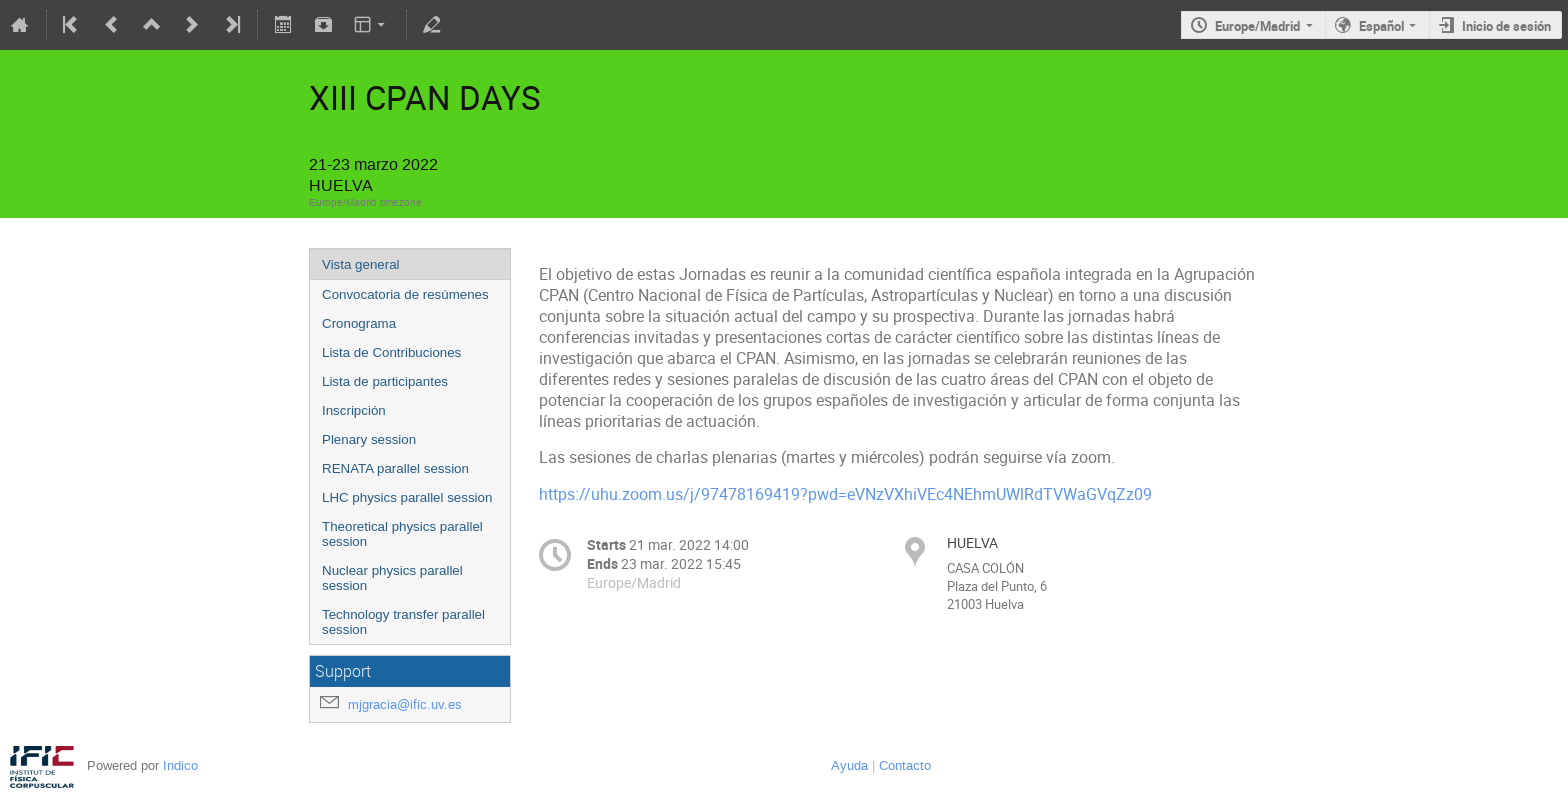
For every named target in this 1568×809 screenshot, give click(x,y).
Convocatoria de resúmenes (405, 294)
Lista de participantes (385, 381)
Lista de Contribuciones (391, 352)
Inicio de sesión (1506, 26)
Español (1381, 26)
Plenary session (369, 439)
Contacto (905, 765)
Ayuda (849, 765)
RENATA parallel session (395, 468)
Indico (180, 765)
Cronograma (359, 323)
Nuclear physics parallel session (392, 578)
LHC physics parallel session (407, 497)
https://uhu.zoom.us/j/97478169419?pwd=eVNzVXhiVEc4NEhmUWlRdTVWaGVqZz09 (845, 494)
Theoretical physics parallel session (402, 534)
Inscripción (354, 410)
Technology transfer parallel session (403, 622)
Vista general (361, 264)
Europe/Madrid (1257, 26)
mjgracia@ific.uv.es (405, 704)
